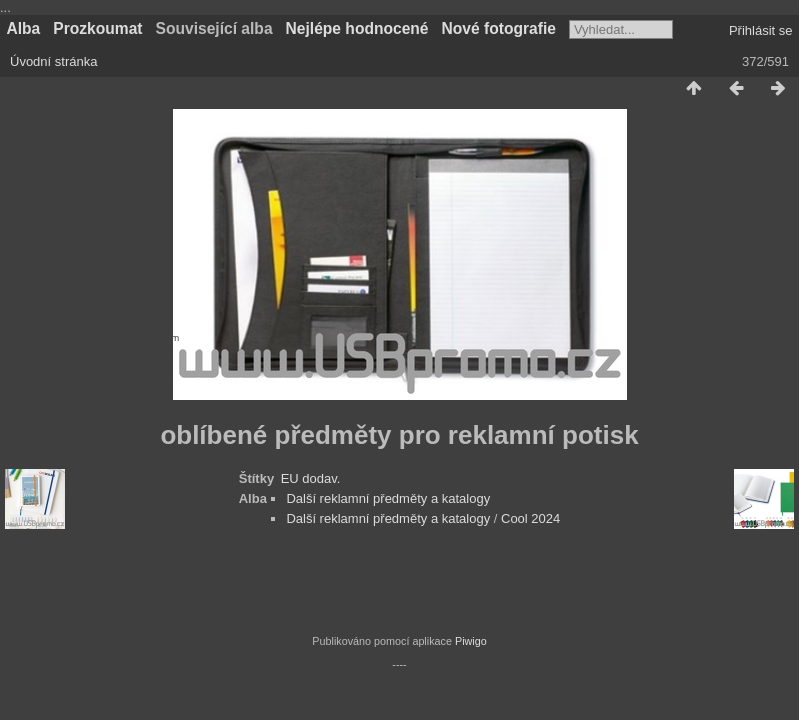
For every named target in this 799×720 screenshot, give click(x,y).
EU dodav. (311, 478)
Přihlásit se (761, 30)
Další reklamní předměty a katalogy (388, 498)
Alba (24, 28)
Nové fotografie (499, 28)
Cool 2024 (530, 518)
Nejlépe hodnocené (357, 28)
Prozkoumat (97, 28)
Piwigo (471, 641)
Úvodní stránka (53, 61)
